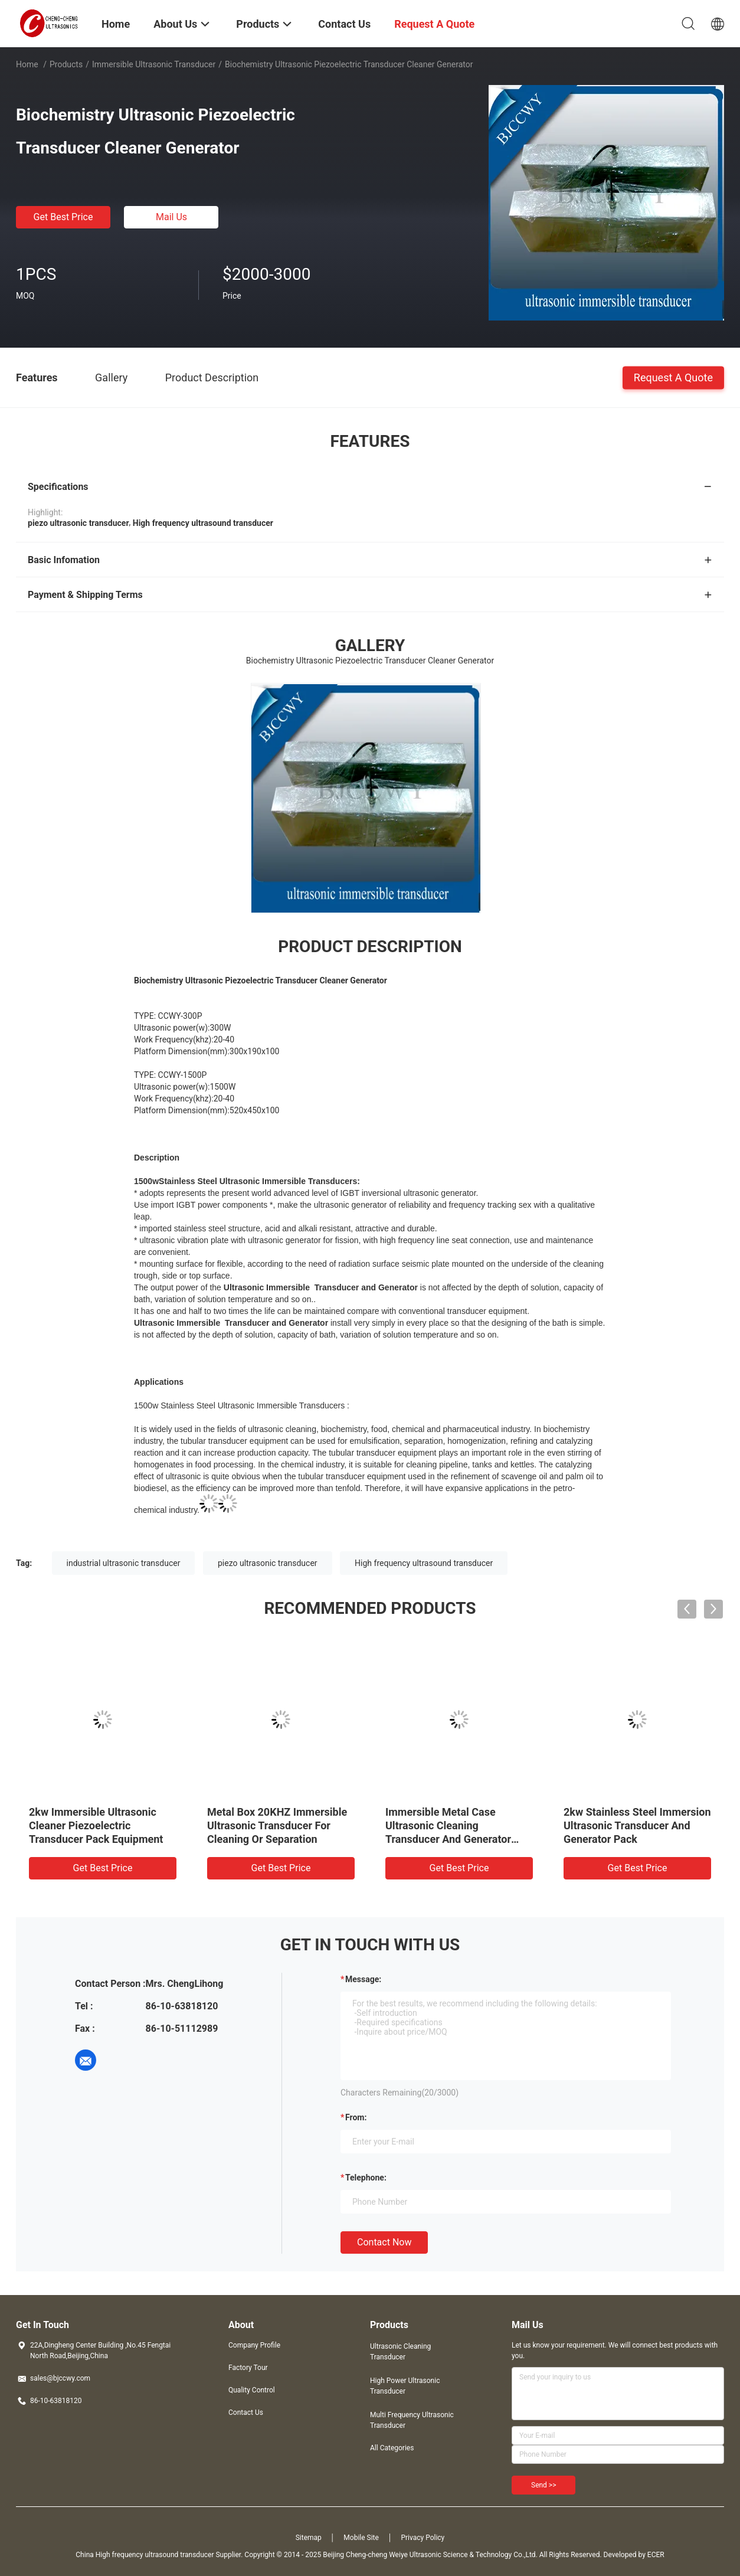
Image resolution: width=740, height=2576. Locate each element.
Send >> (543, 2485)
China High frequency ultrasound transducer (145, 2555)
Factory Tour (248, 2367)
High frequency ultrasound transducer (424, 1563)
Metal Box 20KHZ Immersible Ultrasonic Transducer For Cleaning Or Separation (277, 1825)
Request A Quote (673, 377)
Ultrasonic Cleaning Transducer (400, 2351)
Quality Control (251, 2390)
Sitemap (309, 2537)
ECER (655, 2555)
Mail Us (171, 217)
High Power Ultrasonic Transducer (405, 2385)
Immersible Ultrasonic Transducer (153, 64)
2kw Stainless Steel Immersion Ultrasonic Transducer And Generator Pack (637, 1825)
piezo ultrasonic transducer (267, 1563)
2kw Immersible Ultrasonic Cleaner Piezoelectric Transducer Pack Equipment (96, 1825)
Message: (363, 1979)
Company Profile (254, 2345)
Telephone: (366, 2177)
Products (66, 64)
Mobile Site (361, 2537)
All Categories (392, 2448)
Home (27, 64)
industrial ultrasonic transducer (124, 1563)
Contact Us (245, 2412)
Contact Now (384, 2242)
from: (355, 2117)
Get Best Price (63, 217)
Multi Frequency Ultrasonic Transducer (412, 2420)
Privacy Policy (422, 2537)
